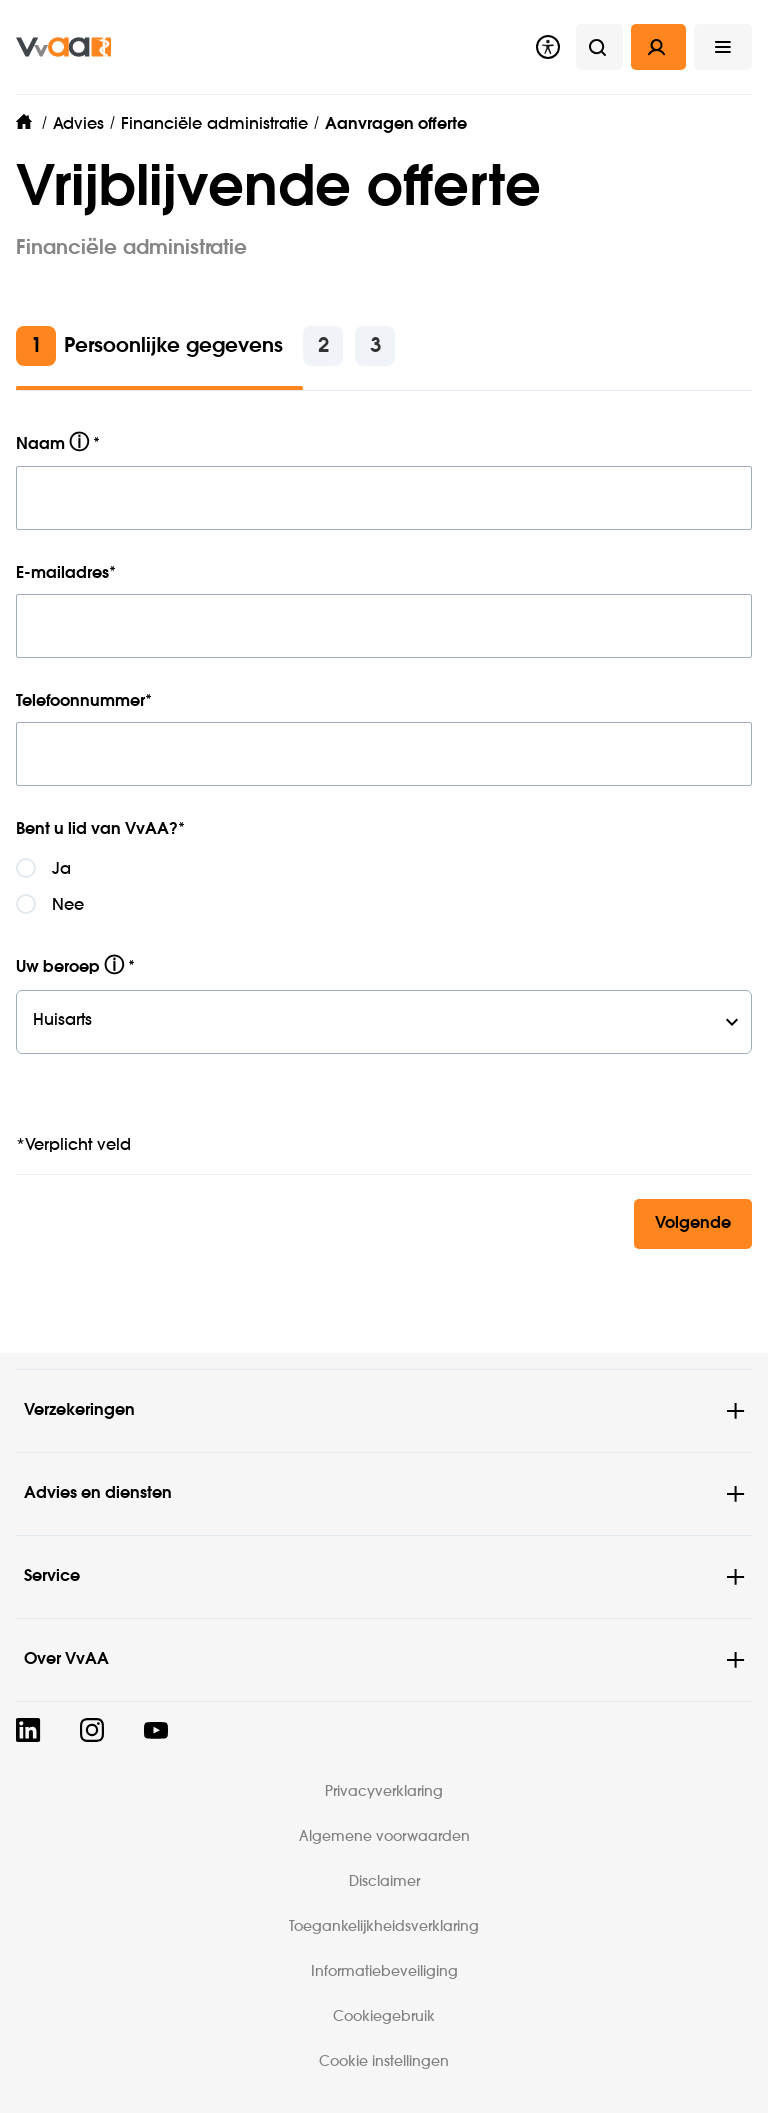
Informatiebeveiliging (384, 1972)
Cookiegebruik (384, 2017)
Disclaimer (384, 1882)
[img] (63, 47)
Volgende (693, 1224)
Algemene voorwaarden (384, 1837)
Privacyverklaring (384, 1792)
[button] (723, 47)
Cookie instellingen (384, 2062)
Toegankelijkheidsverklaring (384, 1927)
